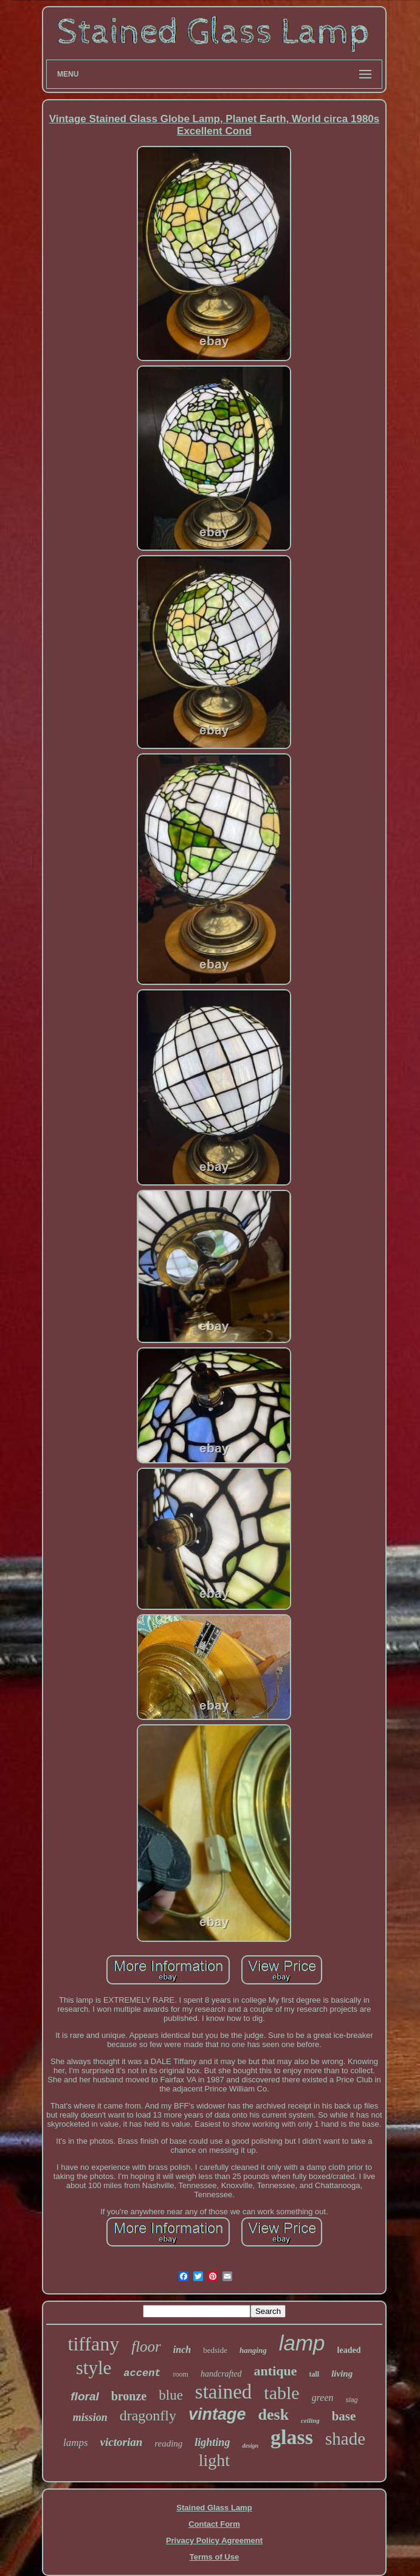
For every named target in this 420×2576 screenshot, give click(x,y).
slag (352, 2399)
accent (141, 2373)
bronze (129, 2396)
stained (223, 2392)
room (180, 2374)
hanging (253, 2350)
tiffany (94, 2344)
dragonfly (148, 2415)
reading (168, 2443)
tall (314, 2374)
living (342, 2373)
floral (84, 2396)
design (250, 2445)
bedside (215, 2350)
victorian (121, 2442)
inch (182, 2349)
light (214, 2460)
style (94, 2367)
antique (275, 2370)
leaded (349, 2350)
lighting (212, 2442)
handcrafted (221, 2373)
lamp (302, 2343)
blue (171, 2395)
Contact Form (214, 2524)
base (344, 2416)
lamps (75, 2442)
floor (146, 2346)
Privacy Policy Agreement (214, 2540)
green (323, 2397)
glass (291, 2437)
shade (345, 2438)
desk (273, 2414)
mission (90, 2417)
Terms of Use (214, 2556)
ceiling (310, 2420)
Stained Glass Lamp (214, 2507)
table (281, 2393)
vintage (217, 2414)
